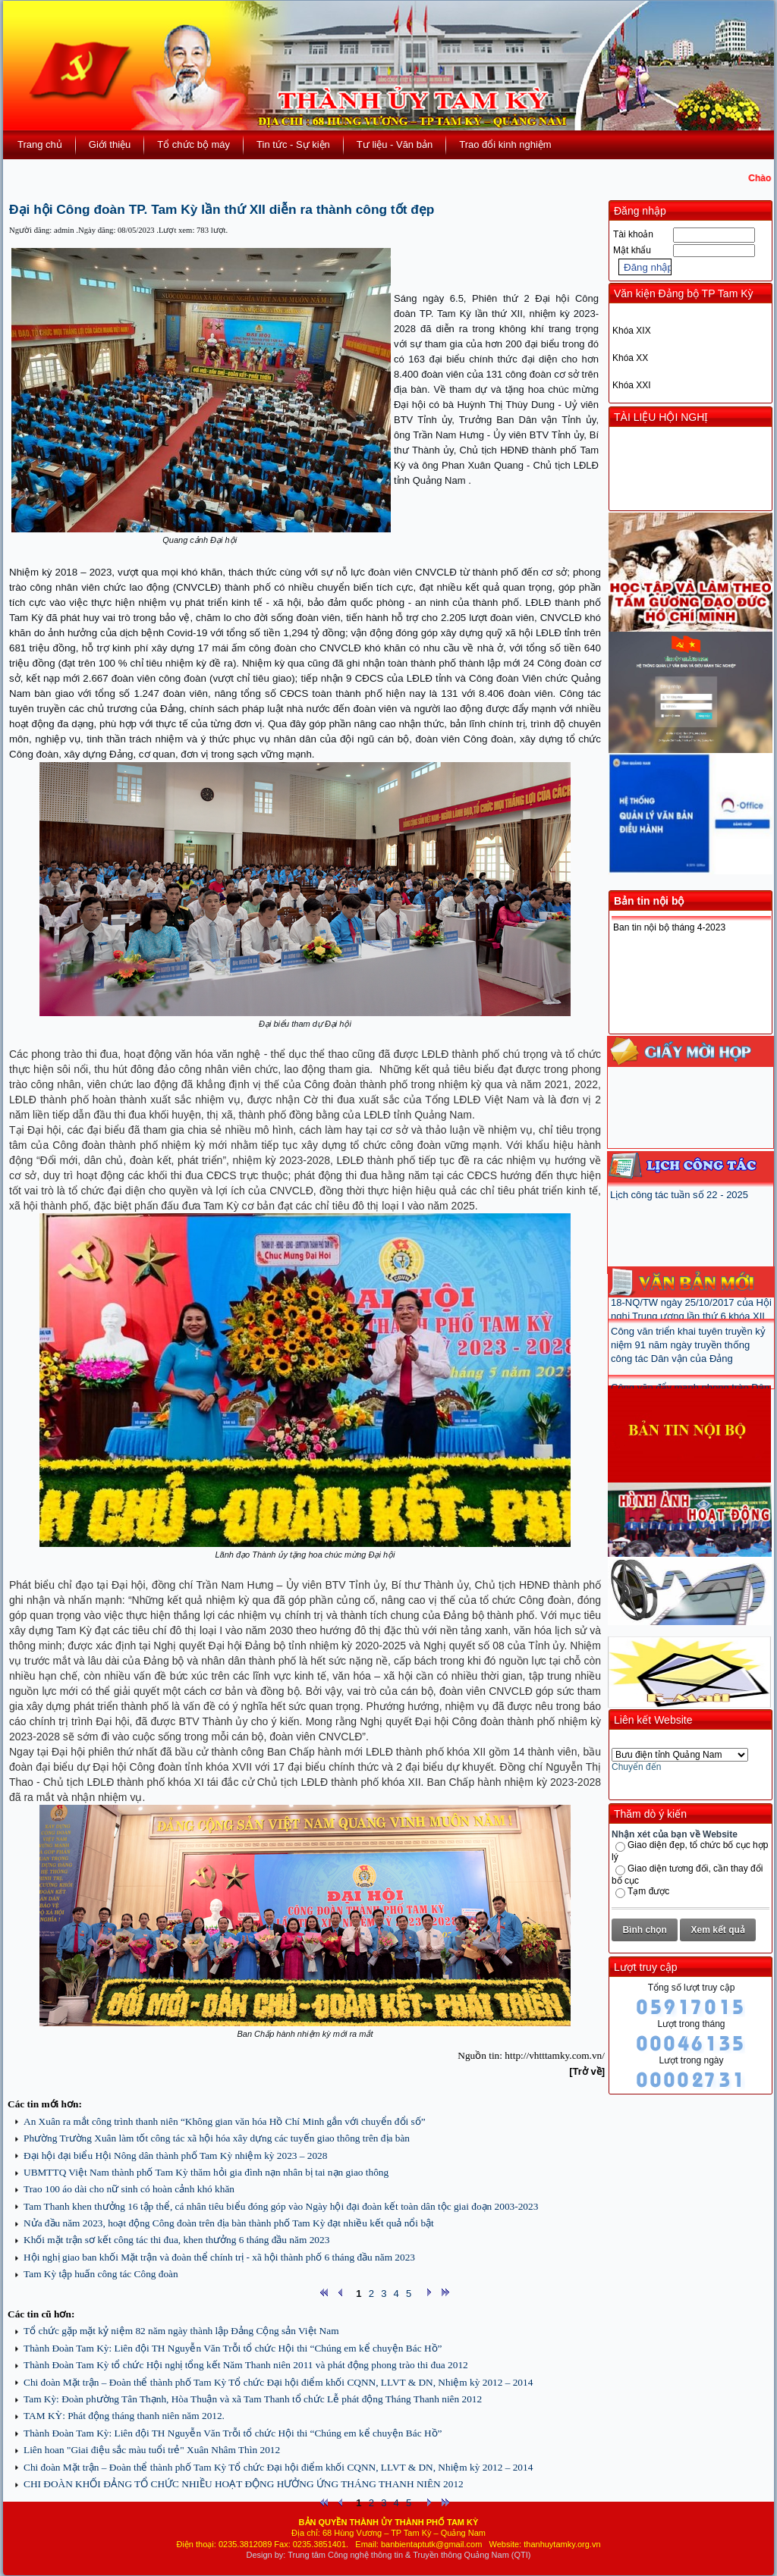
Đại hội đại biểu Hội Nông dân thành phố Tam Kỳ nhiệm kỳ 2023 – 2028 (175, 2155)
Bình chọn (644, 1930)
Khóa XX (630, 358)
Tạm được (648, 1891)
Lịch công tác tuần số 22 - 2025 (679, 1194)
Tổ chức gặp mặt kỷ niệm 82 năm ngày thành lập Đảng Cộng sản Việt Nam (181, 2330)
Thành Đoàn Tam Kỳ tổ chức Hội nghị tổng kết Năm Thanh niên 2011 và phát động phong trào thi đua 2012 (246, 2364)
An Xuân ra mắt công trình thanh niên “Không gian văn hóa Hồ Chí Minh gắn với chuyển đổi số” (225, 2121)
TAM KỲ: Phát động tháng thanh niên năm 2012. (124, 2415)
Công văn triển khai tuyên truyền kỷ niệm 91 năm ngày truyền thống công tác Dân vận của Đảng (688, 1357)
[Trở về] (587, 2071)
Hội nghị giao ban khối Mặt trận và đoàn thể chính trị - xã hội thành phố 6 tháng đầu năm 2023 (219, 2257)
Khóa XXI (631, 385)
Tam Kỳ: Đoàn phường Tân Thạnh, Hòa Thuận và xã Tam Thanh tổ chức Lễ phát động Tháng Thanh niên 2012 (253, 2399)
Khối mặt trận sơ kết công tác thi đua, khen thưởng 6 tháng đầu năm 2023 (176, 2239)
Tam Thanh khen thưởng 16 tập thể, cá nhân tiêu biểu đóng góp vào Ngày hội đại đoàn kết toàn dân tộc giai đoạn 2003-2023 (281, 2206)
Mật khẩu (632, 250)
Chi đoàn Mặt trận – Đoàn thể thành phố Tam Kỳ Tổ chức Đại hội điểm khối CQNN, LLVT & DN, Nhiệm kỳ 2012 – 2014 (278, 2382)
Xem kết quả (718, 1930)
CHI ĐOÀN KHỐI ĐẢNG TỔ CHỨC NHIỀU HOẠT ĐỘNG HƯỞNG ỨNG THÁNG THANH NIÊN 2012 (244, 2484)
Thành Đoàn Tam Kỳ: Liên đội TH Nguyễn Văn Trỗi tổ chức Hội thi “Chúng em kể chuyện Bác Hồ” (233, 2348)
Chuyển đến (636, 1767)
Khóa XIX (631, 330)
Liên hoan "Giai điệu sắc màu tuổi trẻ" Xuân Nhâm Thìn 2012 (152, 2449)
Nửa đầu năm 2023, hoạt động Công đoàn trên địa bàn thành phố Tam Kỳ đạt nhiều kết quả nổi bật (229, 2223)
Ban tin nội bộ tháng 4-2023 (669, 927)
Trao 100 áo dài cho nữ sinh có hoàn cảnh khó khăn (129, 2189)
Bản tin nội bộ (649, 901)
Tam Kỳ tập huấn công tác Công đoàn (101, 2273)
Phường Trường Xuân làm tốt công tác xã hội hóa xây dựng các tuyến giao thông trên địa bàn (217, 2138)
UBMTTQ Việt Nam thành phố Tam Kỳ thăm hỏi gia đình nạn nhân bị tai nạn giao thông (206, 2172)
